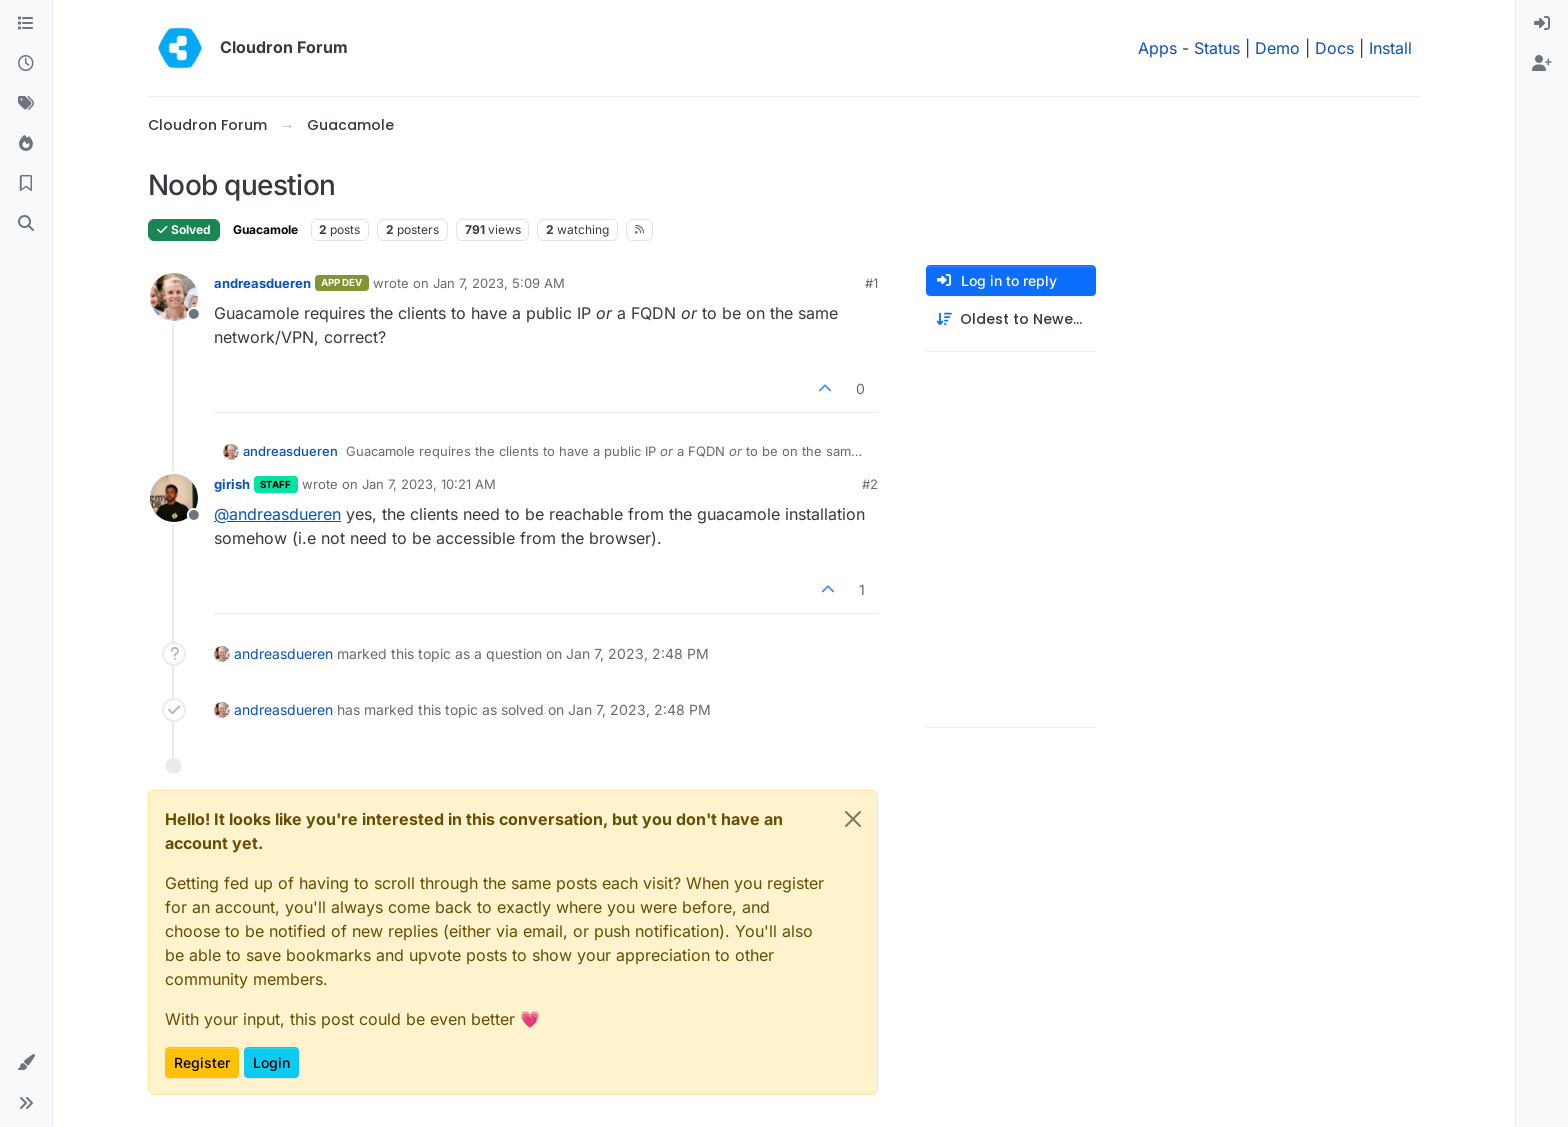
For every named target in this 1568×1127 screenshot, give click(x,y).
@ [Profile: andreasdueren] (277, 514)
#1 (871, 283)
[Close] (853, 819)
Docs (1334, 48)
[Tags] (26, 104)
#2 (870, 484)
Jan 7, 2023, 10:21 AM (429, 484)
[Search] (26, 224)
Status (1217, 48)
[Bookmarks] (26, 184)
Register (202, 1062)
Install (1390, 48)
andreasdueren (262, 283)
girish (232, 484)
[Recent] (26, 64)
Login (271, 1062)
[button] (26, 1063)
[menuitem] (1542, 24)
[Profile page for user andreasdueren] (174, 297)
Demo (1277, 48)
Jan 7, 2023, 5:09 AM (499, 283)
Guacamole (265, 229)
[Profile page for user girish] (174, 498)
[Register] (1542, 64)
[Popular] (26, 144)
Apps (1157, 48)
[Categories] (26, 24)
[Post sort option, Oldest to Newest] (1011, 319)
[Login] (1542, 24)
